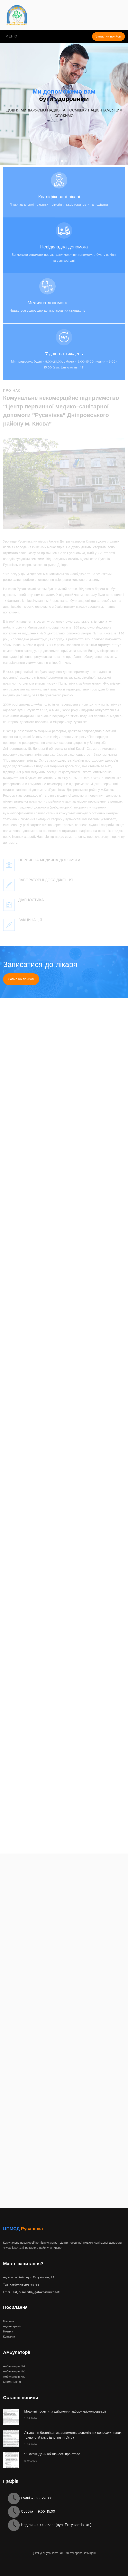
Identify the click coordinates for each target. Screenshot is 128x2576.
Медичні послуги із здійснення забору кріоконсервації (65, 2411)
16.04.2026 (30, 2460)
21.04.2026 (30, 2418)
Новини (8, 2331)
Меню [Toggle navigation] (11, 36)
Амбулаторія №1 (14, 2366)
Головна (8, 2321)
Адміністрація (12, 2326)
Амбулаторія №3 (14, 2376)
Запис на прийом (108, 36)
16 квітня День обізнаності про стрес (52, 2454)
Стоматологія (12, 2381)
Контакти (9, 2336)
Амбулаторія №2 (14, 2371)
